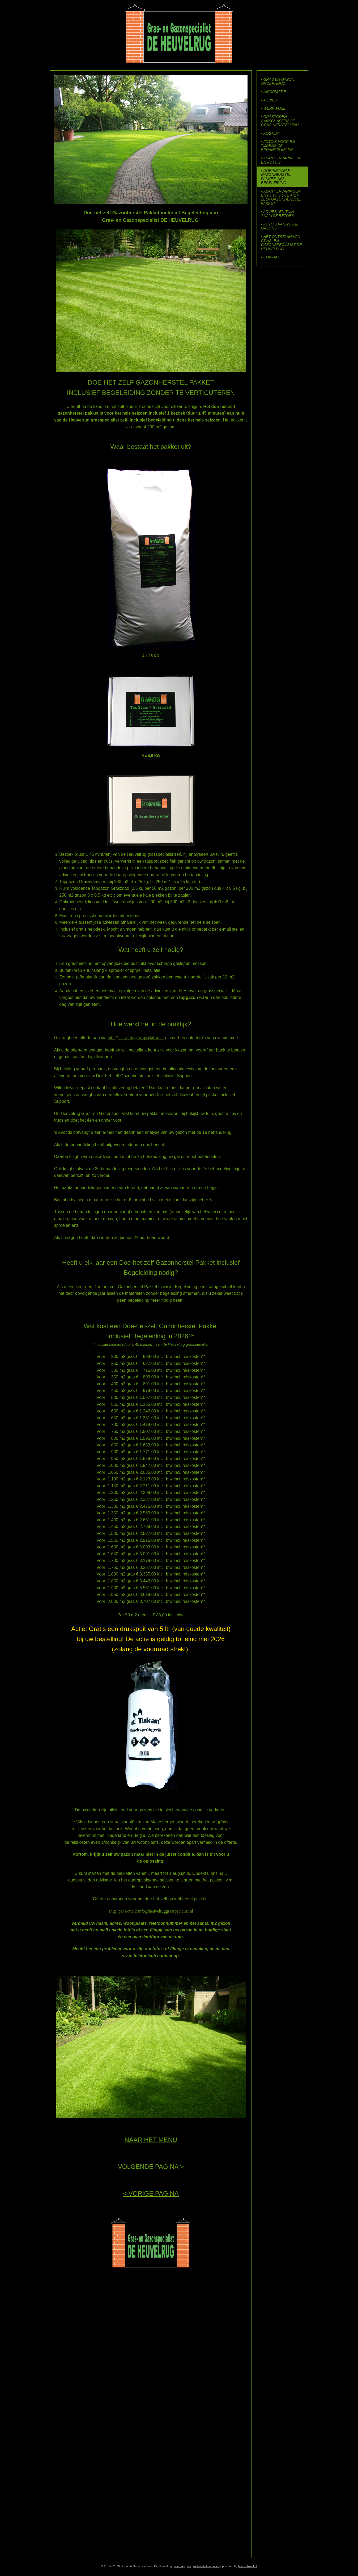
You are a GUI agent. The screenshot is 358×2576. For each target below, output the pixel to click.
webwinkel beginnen (206, 2566)
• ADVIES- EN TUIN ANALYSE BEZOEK (277, 214)
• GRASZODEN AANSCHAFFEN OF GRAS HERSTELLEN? (280, 120)
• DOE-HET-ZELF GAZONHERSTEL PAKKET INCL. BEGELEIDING (276, 176)
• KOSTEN (270, 133)
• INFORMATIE (273, 92)
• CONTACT (271, 257)
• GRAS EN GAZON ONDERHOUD (277, 81)
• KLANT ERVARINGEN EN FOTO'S (281, 160)
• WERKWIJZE (273, 108)
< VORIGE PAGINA (151, 2193)
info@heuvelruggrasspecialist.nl (135, 1038)
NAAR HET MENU (151, 2139)
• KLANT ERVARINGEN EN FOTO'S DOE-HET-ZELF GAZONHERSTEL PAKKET (281, 197)
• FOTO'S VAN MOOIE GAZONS (280, 226)
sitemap (179, 2566)
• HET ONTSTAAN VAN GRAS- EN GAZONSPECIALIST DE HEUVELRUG (281, 243)
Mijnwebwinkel (247, 2566)
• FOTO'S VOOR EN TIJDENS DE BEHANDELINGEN (278, 145)
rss (189, 2566)
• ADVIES (269, 100)
